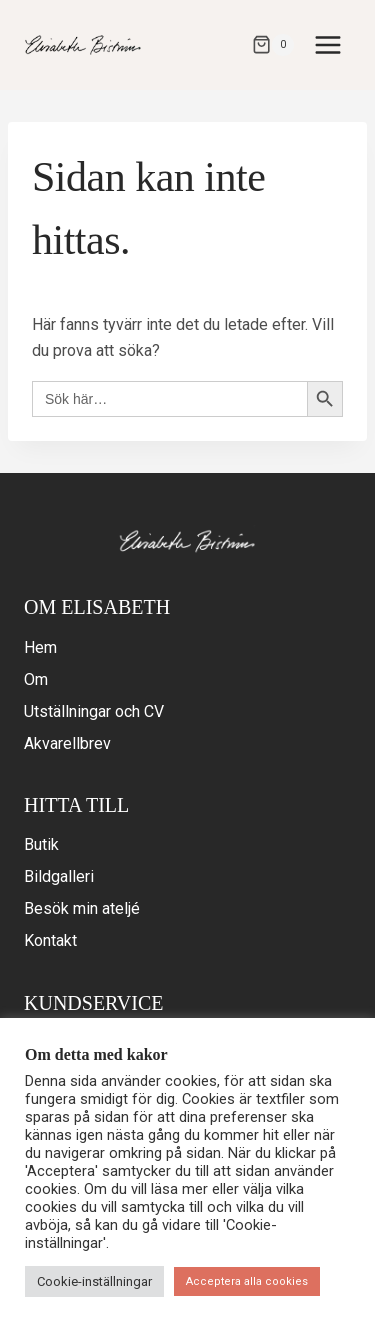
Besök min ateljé (82, 908)
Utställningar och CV (94, 711)
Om (36, 679)
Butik (41, 844)
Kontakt (50, 940)
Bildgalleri (59, 876)
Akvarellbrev (67, 743)
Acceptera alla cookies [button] (247, 1281)
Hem (40, 647)
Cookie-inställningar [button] (94, 1281)
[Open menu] (327, 44)
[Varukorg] (273, 45)
